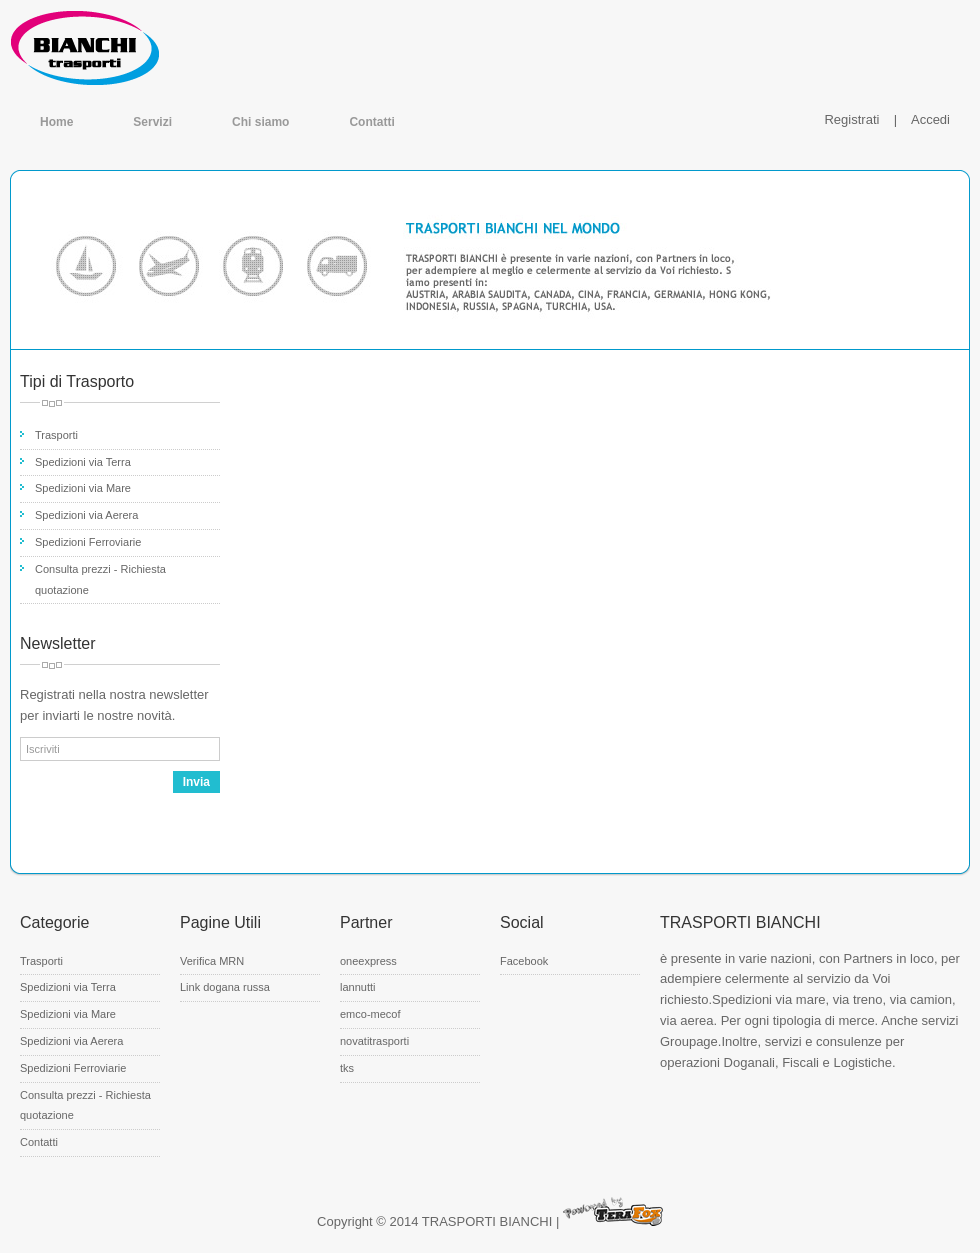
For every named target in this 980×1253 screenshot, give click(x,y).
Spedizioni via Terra (83, 462)
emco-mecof (370, 1014)
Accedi (930, 119)
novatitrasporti (374, 1041)
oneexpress (368, 961)
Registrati (851, 119)
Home (56, 122)
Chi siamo (260, 122)
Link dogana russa (225, 987)
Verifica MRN (212, 961)
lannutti (357, 987)
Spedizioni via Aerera (86, 515)
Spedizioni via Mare (83, 488)
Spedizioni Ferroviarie (88, 542)
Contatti (371, 122)
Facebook (524, 961)
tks (347, 1068)
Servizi (152, 122)
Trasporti (56, 435)
